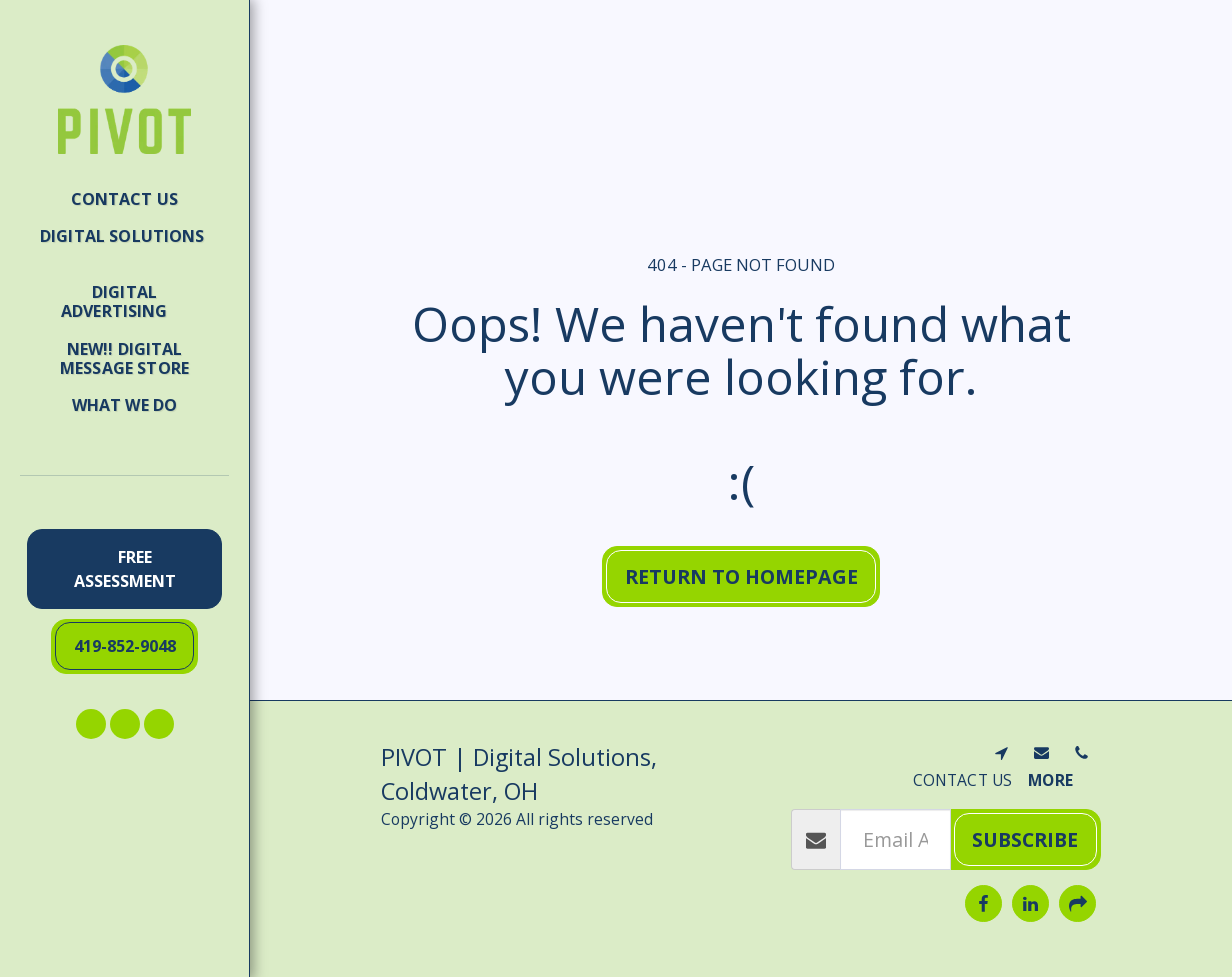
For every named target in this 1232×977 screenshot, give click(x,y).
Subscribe (1025, 839)
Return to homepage (741, 576)
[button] (124, 246)
